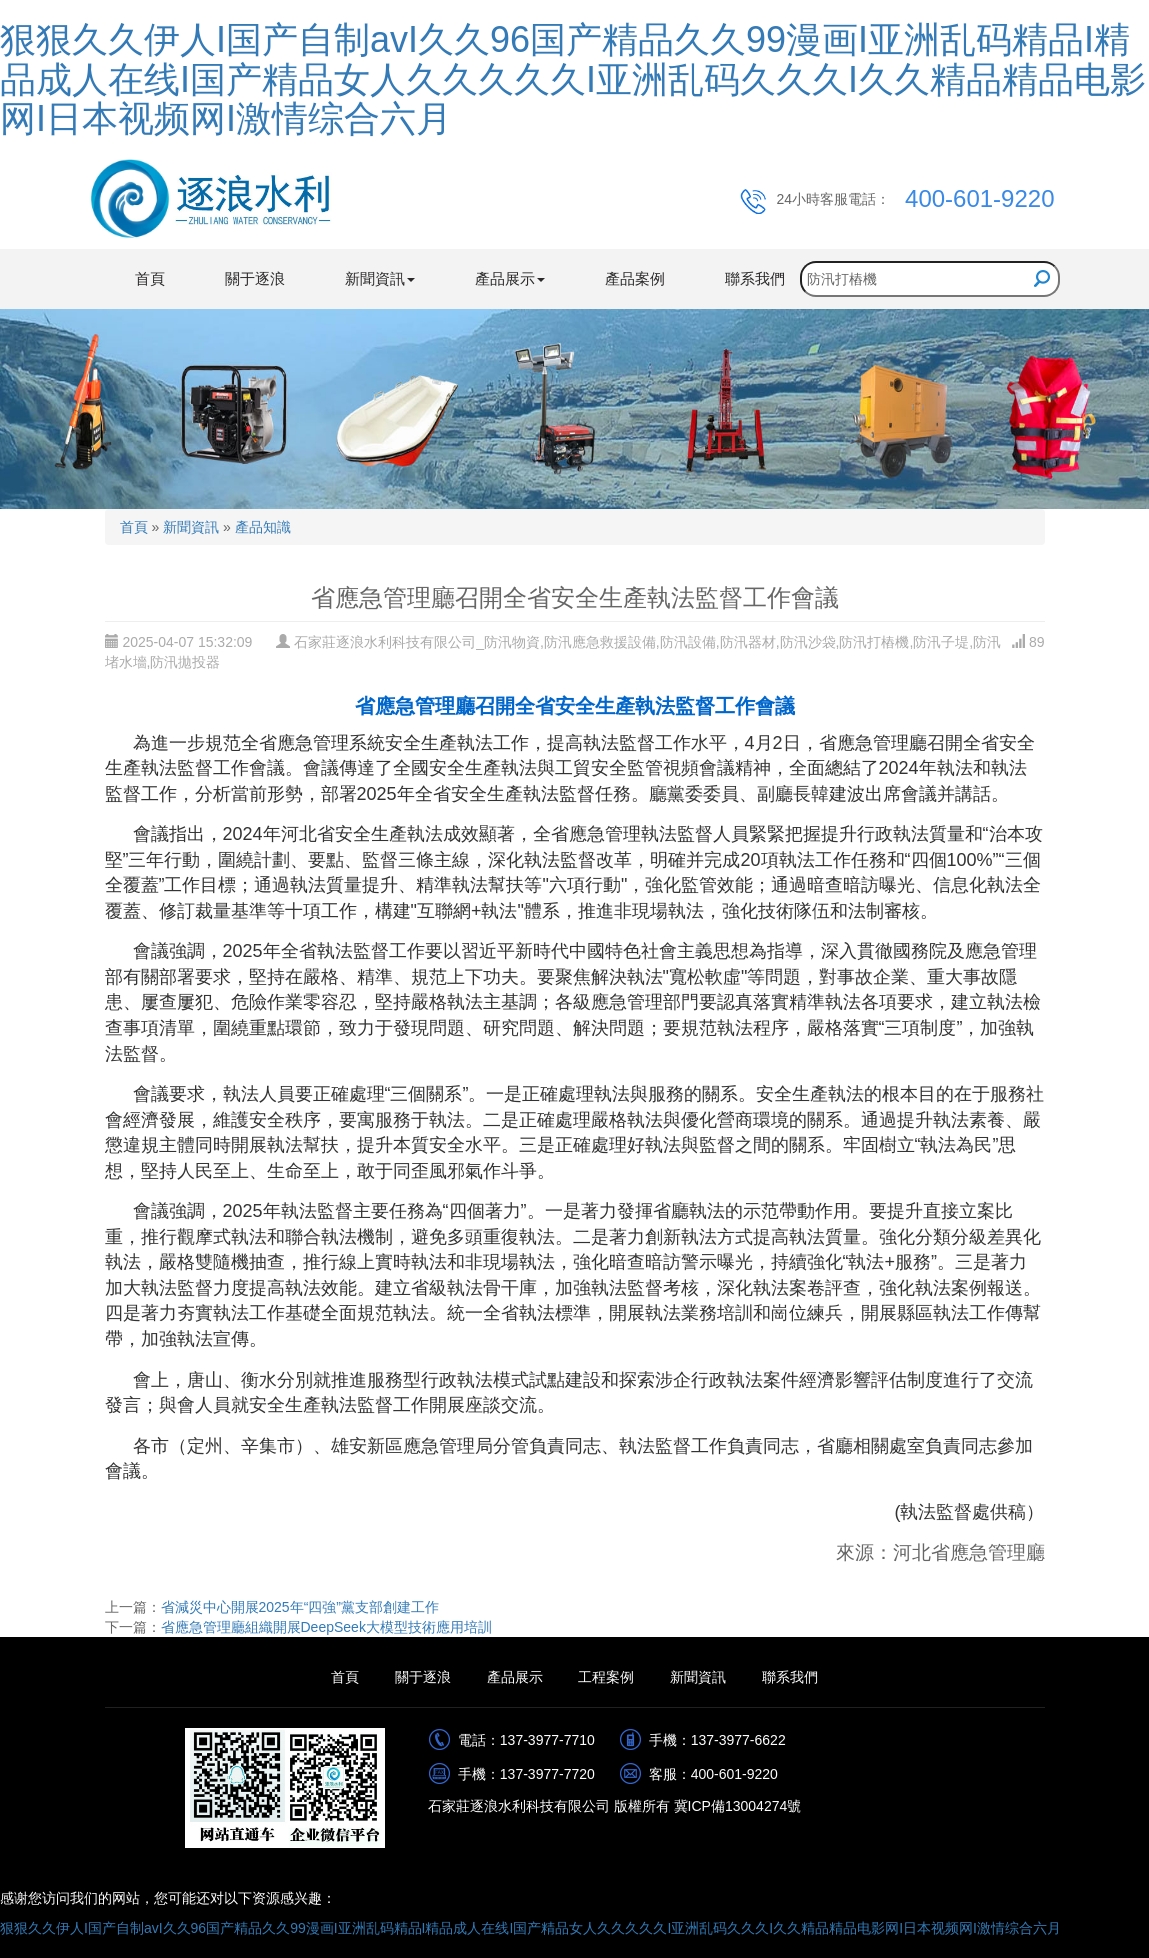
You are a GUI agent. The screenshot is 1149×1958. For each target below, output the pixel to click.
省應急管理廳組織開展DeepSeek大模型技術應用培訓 (326, 1627)
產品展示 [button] (510, 278)
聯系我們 (755, 278)
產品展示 (515, 1677)
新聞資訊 (191, 527)
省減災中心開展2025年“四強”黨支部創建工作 (300, 1607)
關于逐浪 (255, 278)
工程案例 (606, 1677)
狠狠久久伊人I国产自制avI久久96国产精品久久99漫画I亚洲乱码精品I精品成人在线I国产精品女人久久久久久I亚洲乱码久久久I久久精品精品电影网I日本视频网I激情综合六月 (573, 79)
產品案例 (635, 278)
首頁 (150, 278)
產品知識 (263, 527)
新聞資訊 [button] (380, 278)
